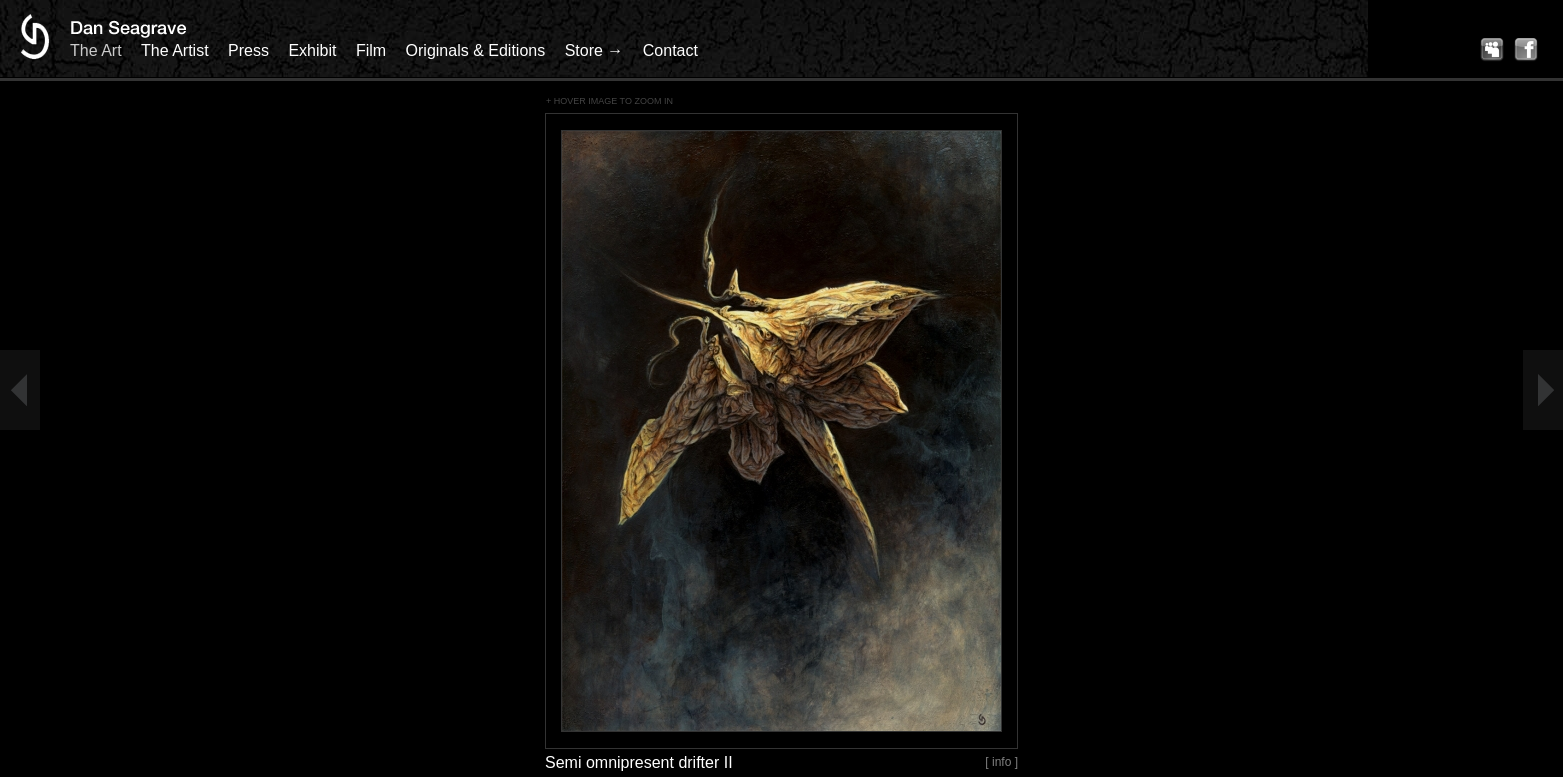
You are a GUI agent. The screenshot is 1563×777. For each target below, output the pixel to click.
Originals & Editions (476, 50)
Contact (670, 50)
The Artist (175, 50)
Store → (594, 50)
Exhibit (312, 50)
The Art (96, 50)
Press (248, 50)
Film (371, 50)
